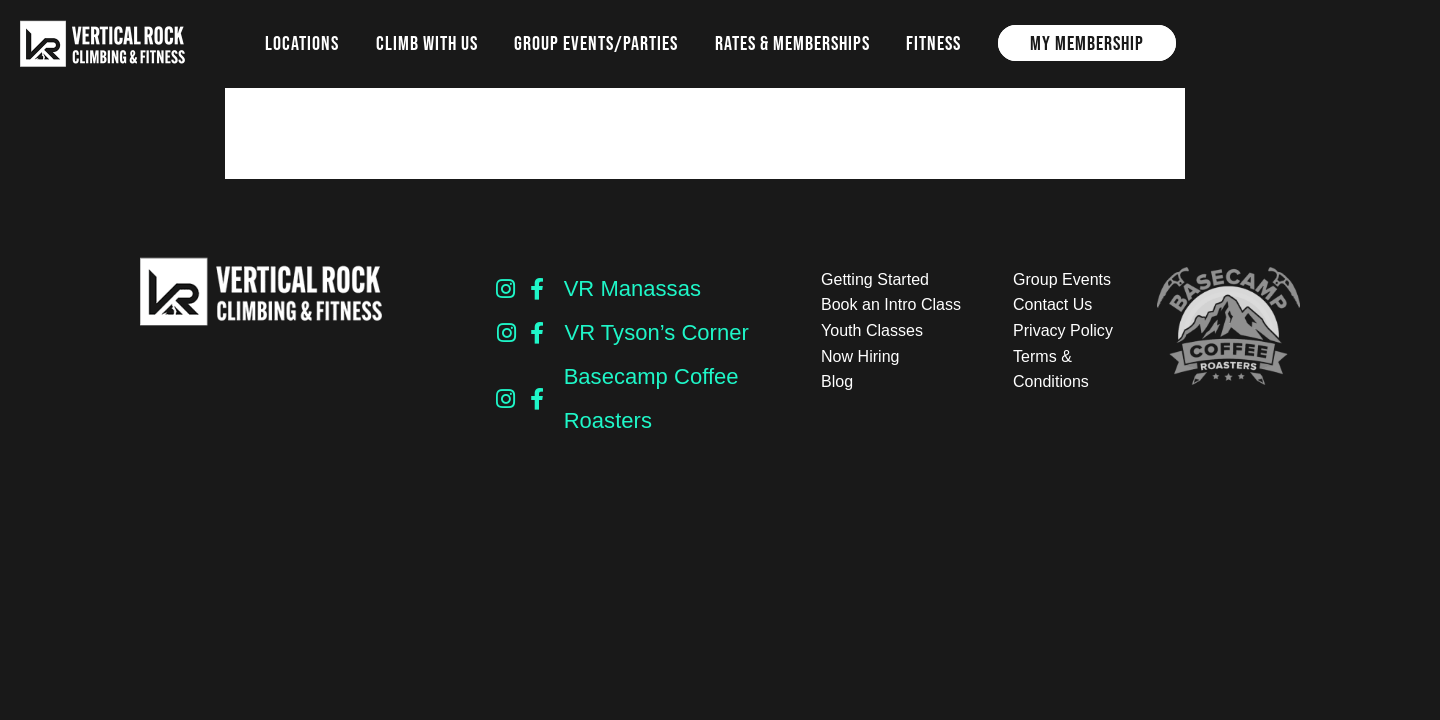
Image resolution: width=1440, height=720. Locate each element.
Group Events (1062, 279)
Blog (837, 381)
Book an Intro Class (891, 304)
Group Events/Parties (596, 43)
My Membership (1087, 43)
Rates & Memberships (792, 43)
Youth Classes (872, 330)
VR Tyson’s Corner (656, 332)
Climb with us (427, 43)
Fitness (933, 43)
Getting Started (875, 279)
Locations (302, 43)
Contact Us (1052, 304)
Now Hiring (860, 356)
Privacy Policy (1063, 330)
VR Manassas (632, 288)
